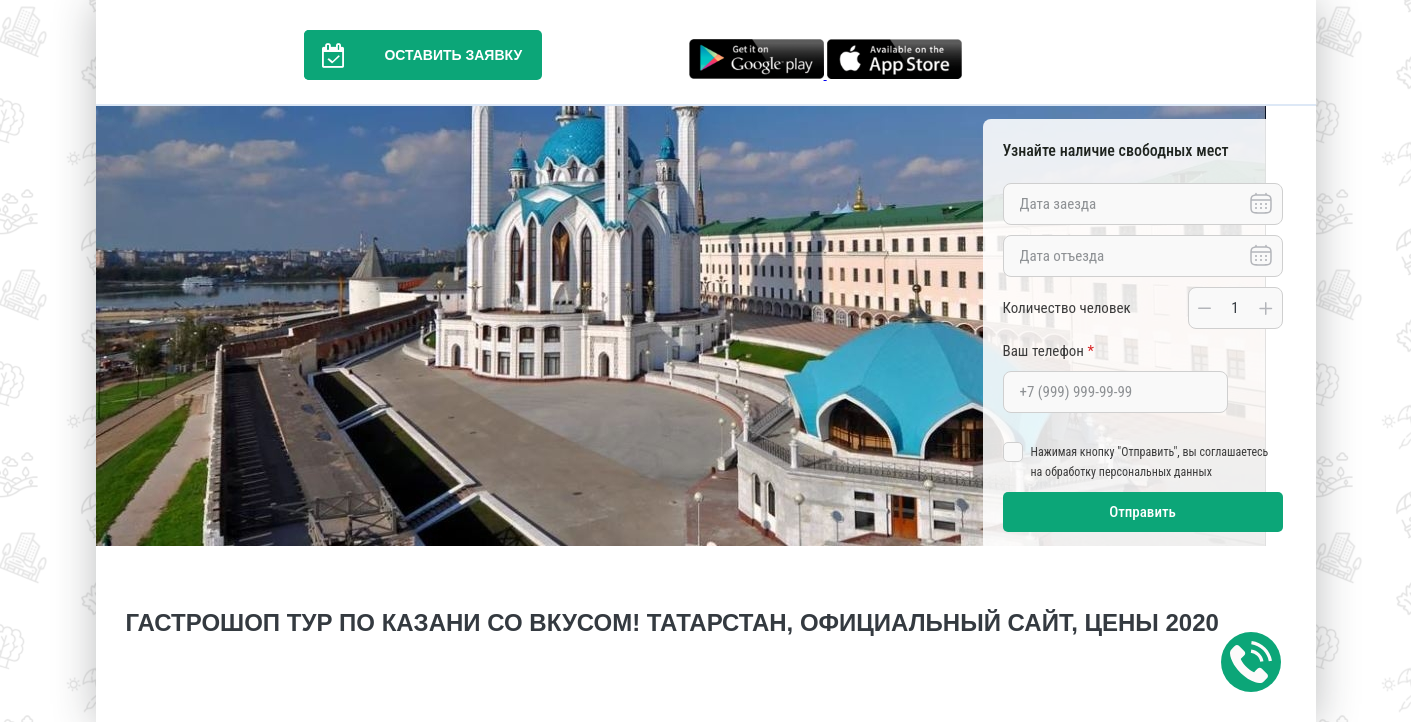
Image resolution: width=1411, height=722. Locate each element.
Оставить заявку (413, 55)
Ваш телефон (1048, 351)
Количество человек (1067, 308)
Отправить (1142, 512)
